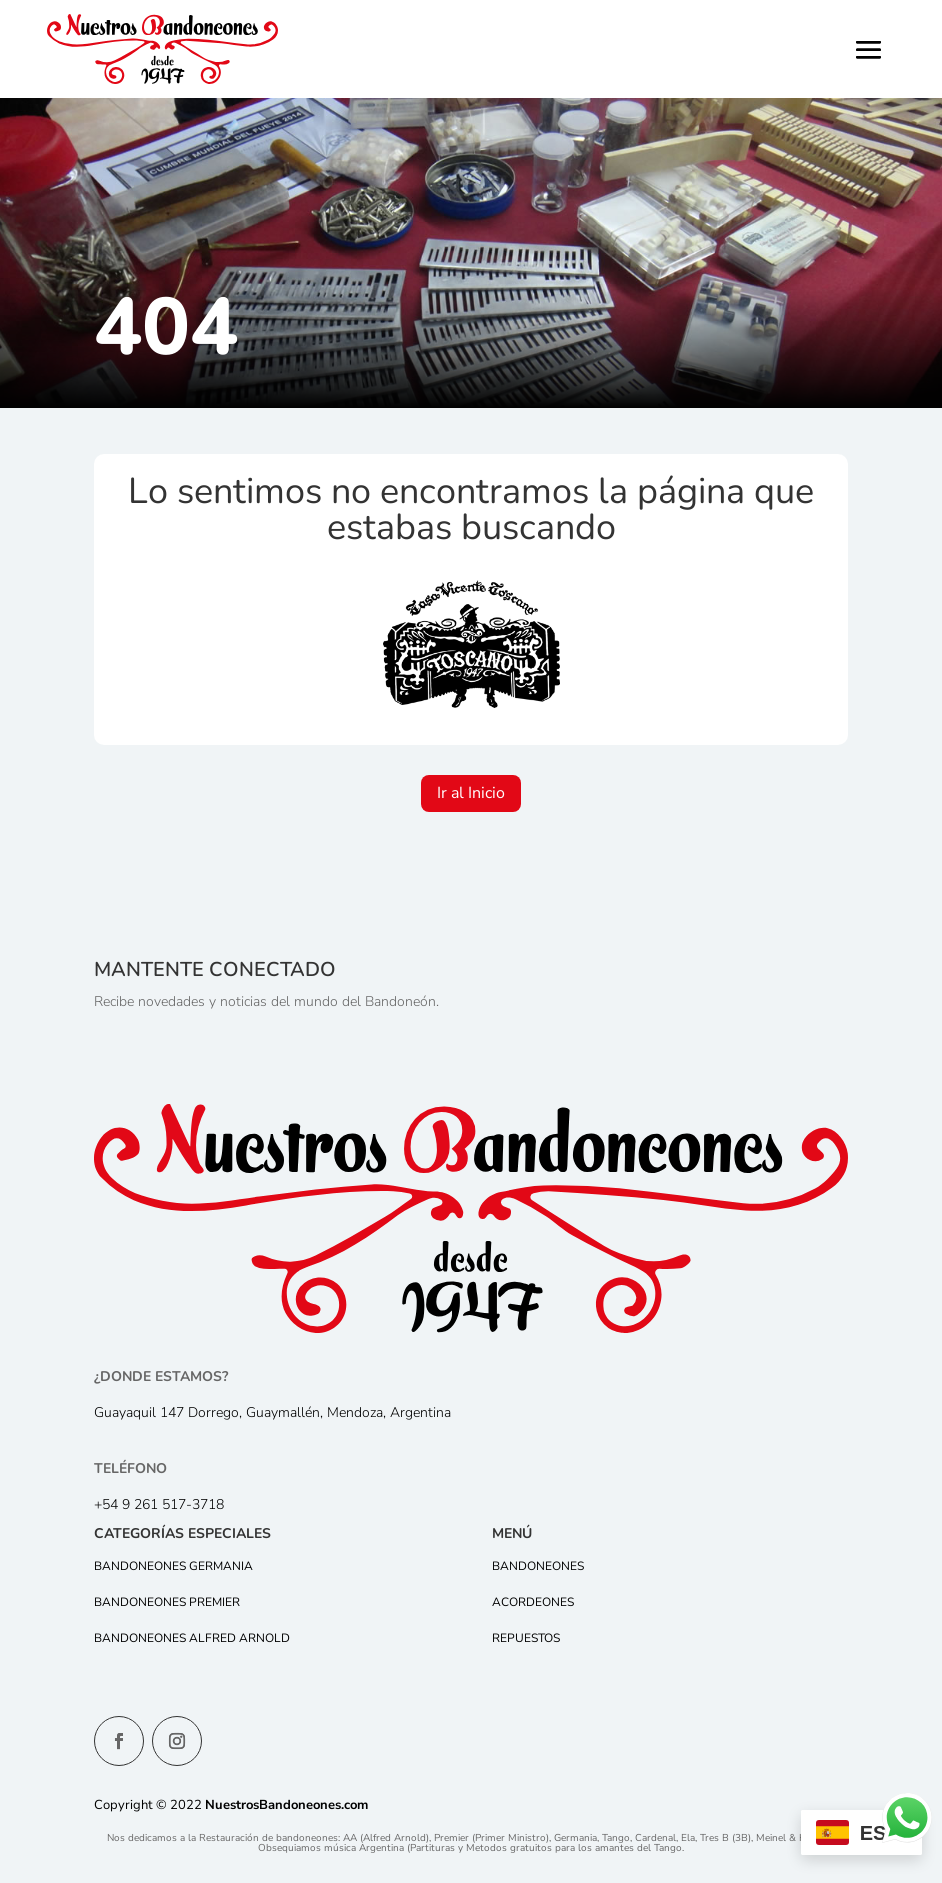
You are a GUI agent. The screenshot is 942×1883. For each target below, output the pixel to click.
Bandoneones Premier (167, 1602)
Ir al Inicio (471, 793)
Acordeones (533, 1602)
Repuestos (526, 1638)
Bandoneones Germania (173, 1566)
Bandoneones (538, 1566)
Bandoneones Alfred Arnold (192, 1638)
